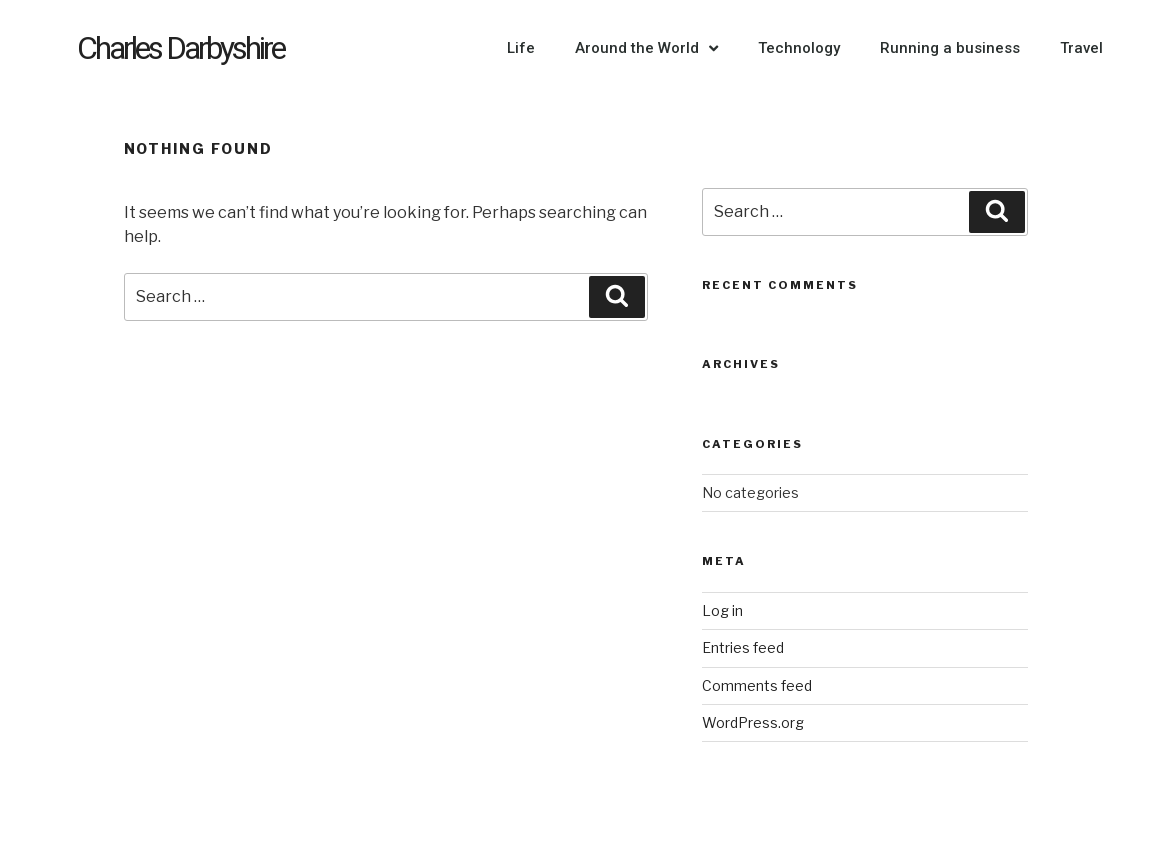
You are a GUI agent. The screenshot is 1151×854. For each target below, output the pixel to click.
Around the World (646, 48)
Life (521, 48)
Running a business (950, 48)
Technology (799, 48)
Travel (1081, 48)
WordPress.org (753, 722)
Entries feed (743, 647)
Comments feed (757, 685)
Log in (722, 610)
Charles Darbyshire (180, 48)
